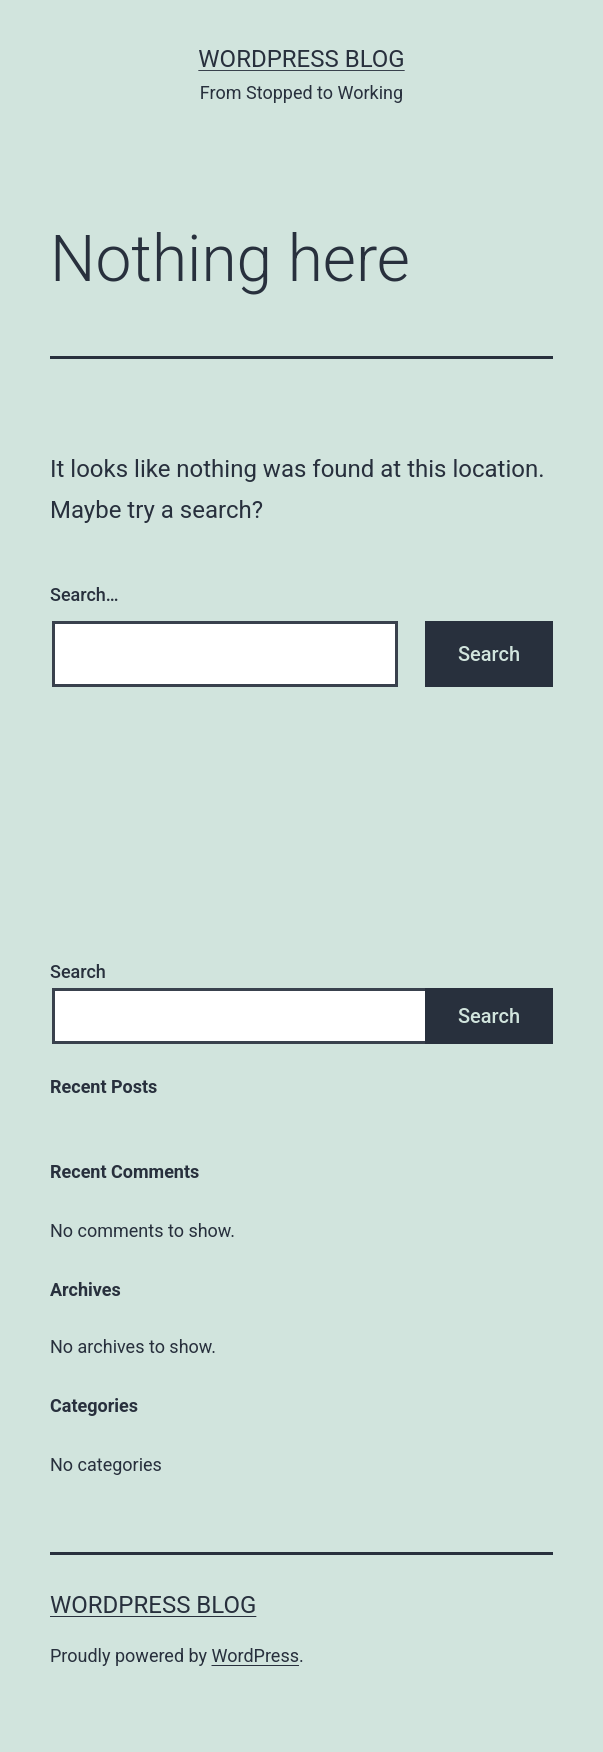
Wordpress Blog (301, 59)
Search (78, 971)
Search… (84, 594)
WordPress (255, 1655)
